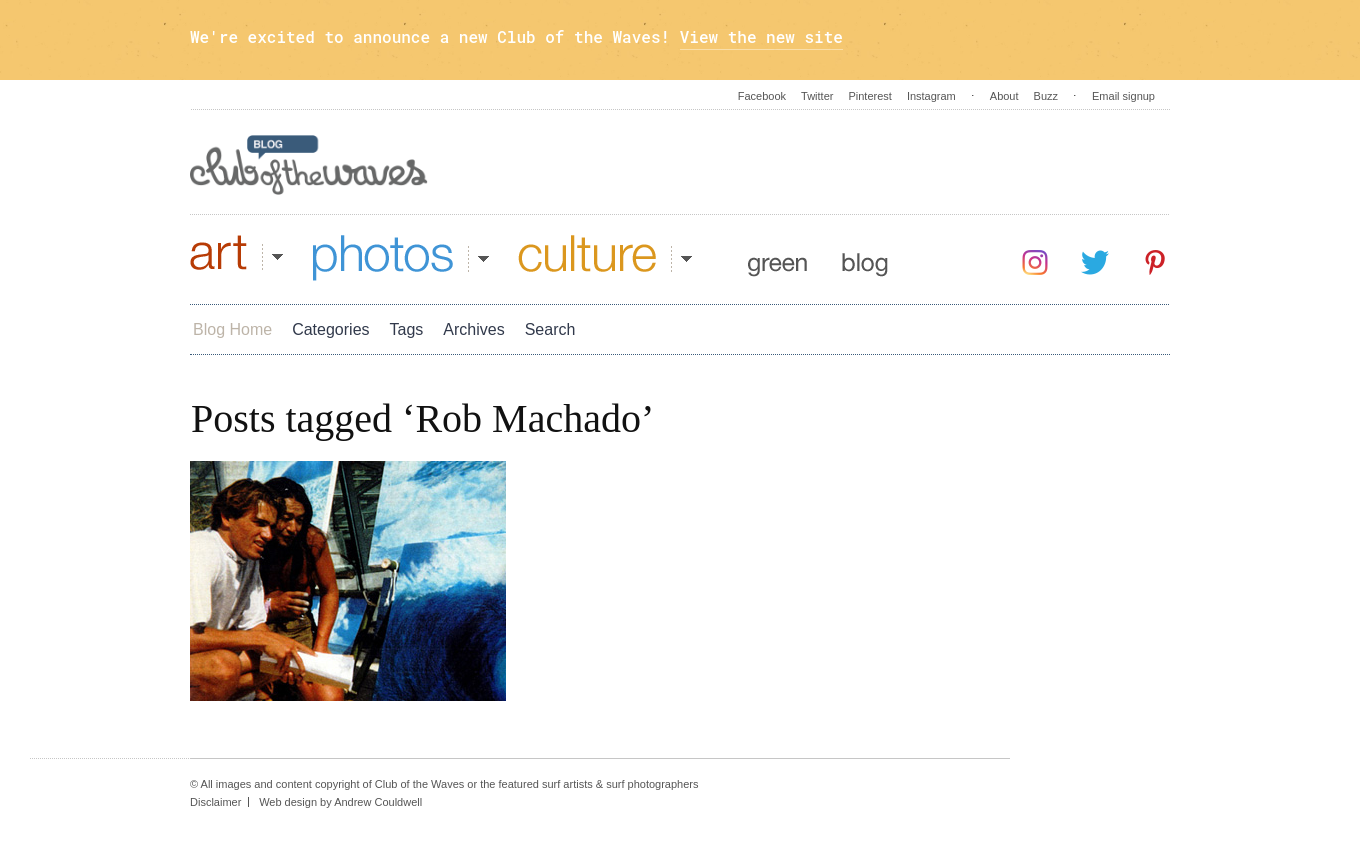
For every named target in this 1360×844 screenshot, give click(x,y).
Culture (605, 258)
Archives (473, 329)
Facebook (762, 96)
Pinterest (869, 96)
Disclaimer (215, 802)
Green (777, 258)
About (1004, 96)
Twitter (817, 96)
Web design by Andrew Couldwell (340, 802)
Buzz (1046, 96)
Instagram (931, 96)
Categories (330, 329)
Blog (865, 258)
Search (550, 329)
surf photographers (652, 784)
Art (236, 258)
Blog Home (232, 329)
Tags (407, 329)
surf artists (567, 784)
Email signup (1123, 96)
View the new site (761, 36)
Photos (401, 258)
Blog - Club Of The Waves (309, 165)
